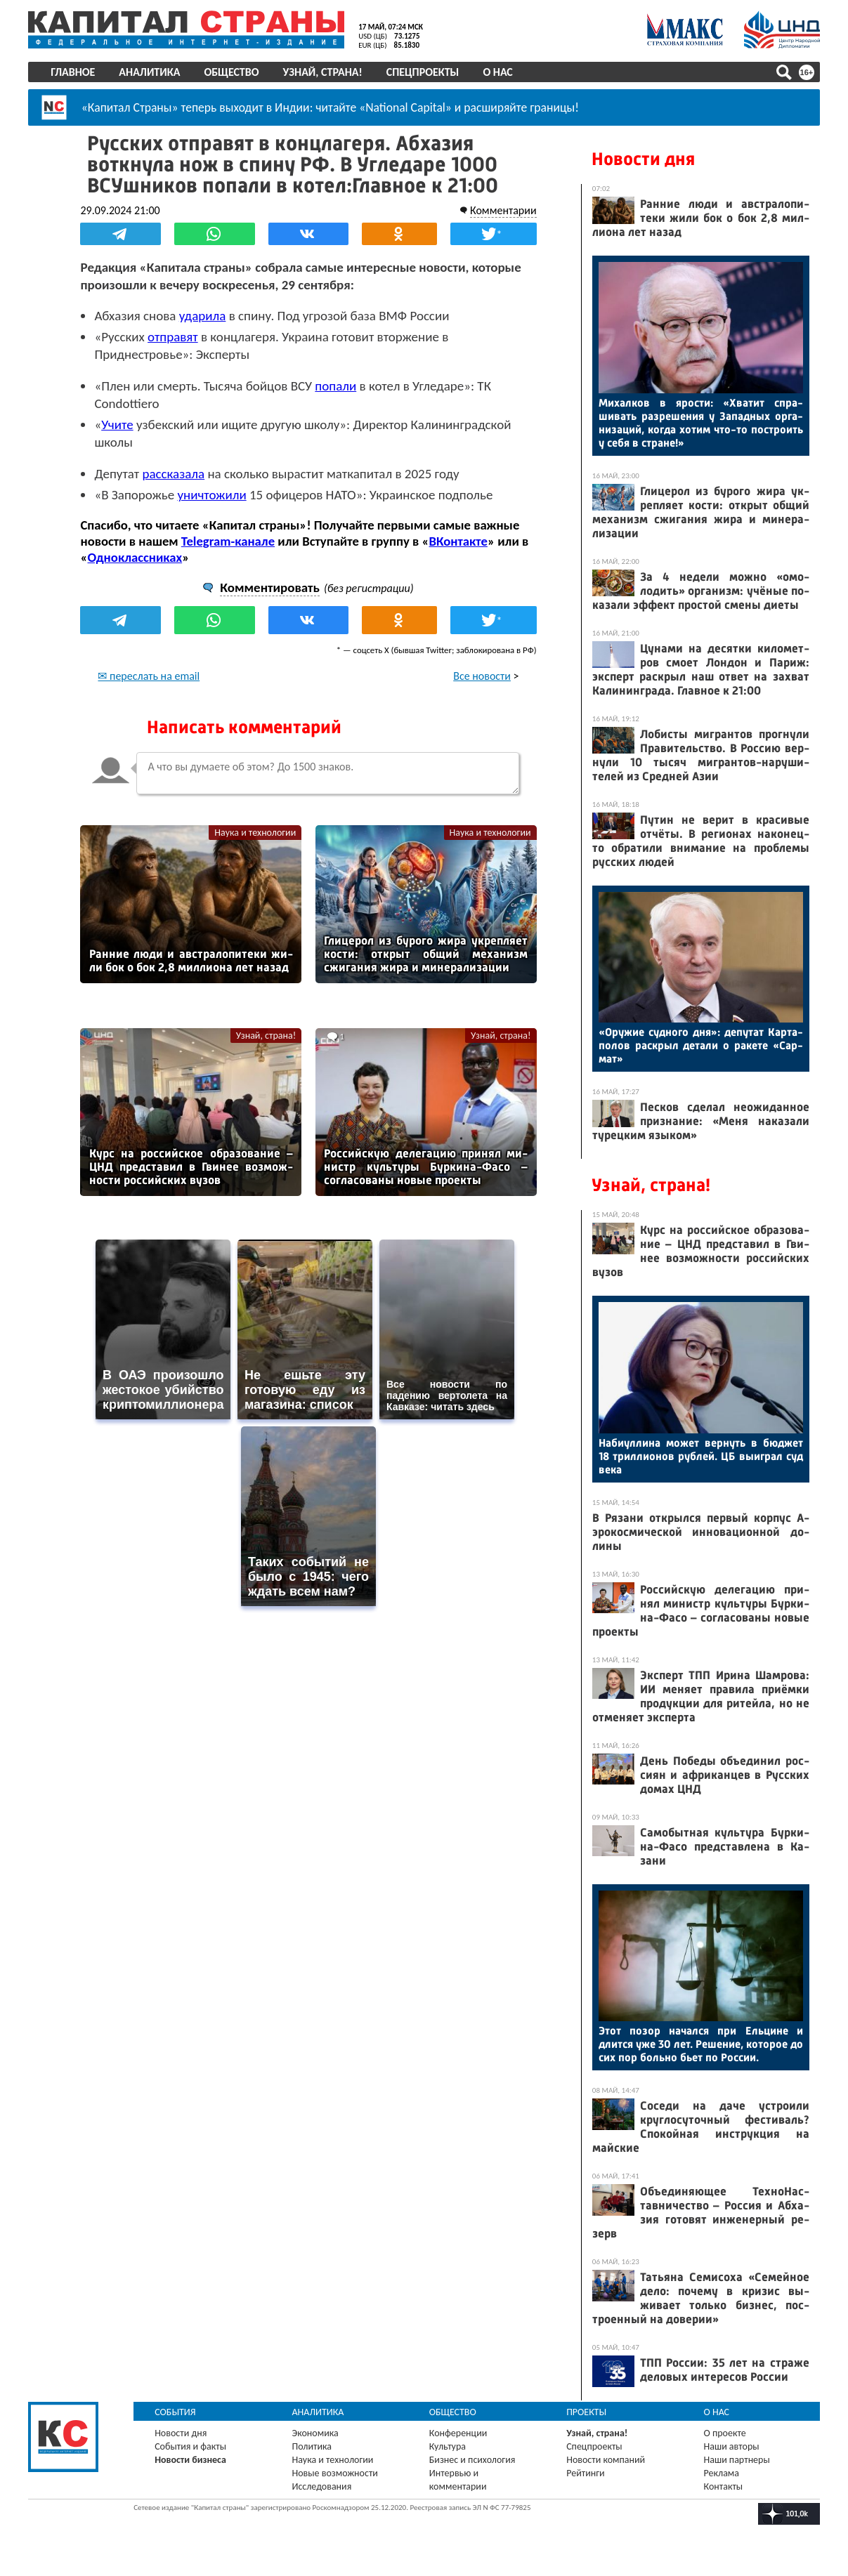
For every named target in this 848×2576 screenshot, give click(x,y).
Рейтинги (585, 2473)
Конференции (459, 2433)
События (178, 2412)
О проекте (724, 2433)
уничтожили (215, 494)
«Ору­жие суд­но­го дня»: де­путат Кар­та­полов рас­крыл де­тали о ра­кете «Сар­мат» (698, 1045)
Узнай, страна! (325, 72)
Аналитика (152, 72)
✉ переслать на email (153, 675)
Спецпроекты (425, 72)
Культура (448, 2446)
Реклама (720, 2473)
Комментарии (500, 209)
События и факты (193, 2446)
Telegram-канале (231, 540)
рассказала (177, 473)
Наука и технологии (255, 832)
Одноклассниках (138, 556)
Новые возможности (336, 2473)
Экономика (317, 2433)
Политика (314, 2446)
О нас (500, 72)
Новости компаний (605, 2460)
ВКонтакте (462, 540)
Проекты (586, 2412)
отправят (176, 336)
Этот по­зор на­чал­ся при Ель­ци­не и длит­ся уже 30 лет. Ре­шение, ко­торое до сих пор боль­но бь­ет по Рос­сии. (698, 2044)
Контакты (722, 2486)
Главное (75, 72)
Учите (121, 424)
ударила (206, 315)
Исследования (323, 2486)
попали (339, 385)
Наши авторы (730, 2446)
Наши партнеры (736, 2460)
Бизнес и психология (473, 2460)
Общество (234, 72)
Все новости (478, 675)
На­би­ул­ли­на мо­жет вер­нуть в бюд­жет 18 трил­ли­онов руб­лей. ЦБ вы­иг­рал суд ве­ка (698, 1456)
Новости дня (641, 159)
